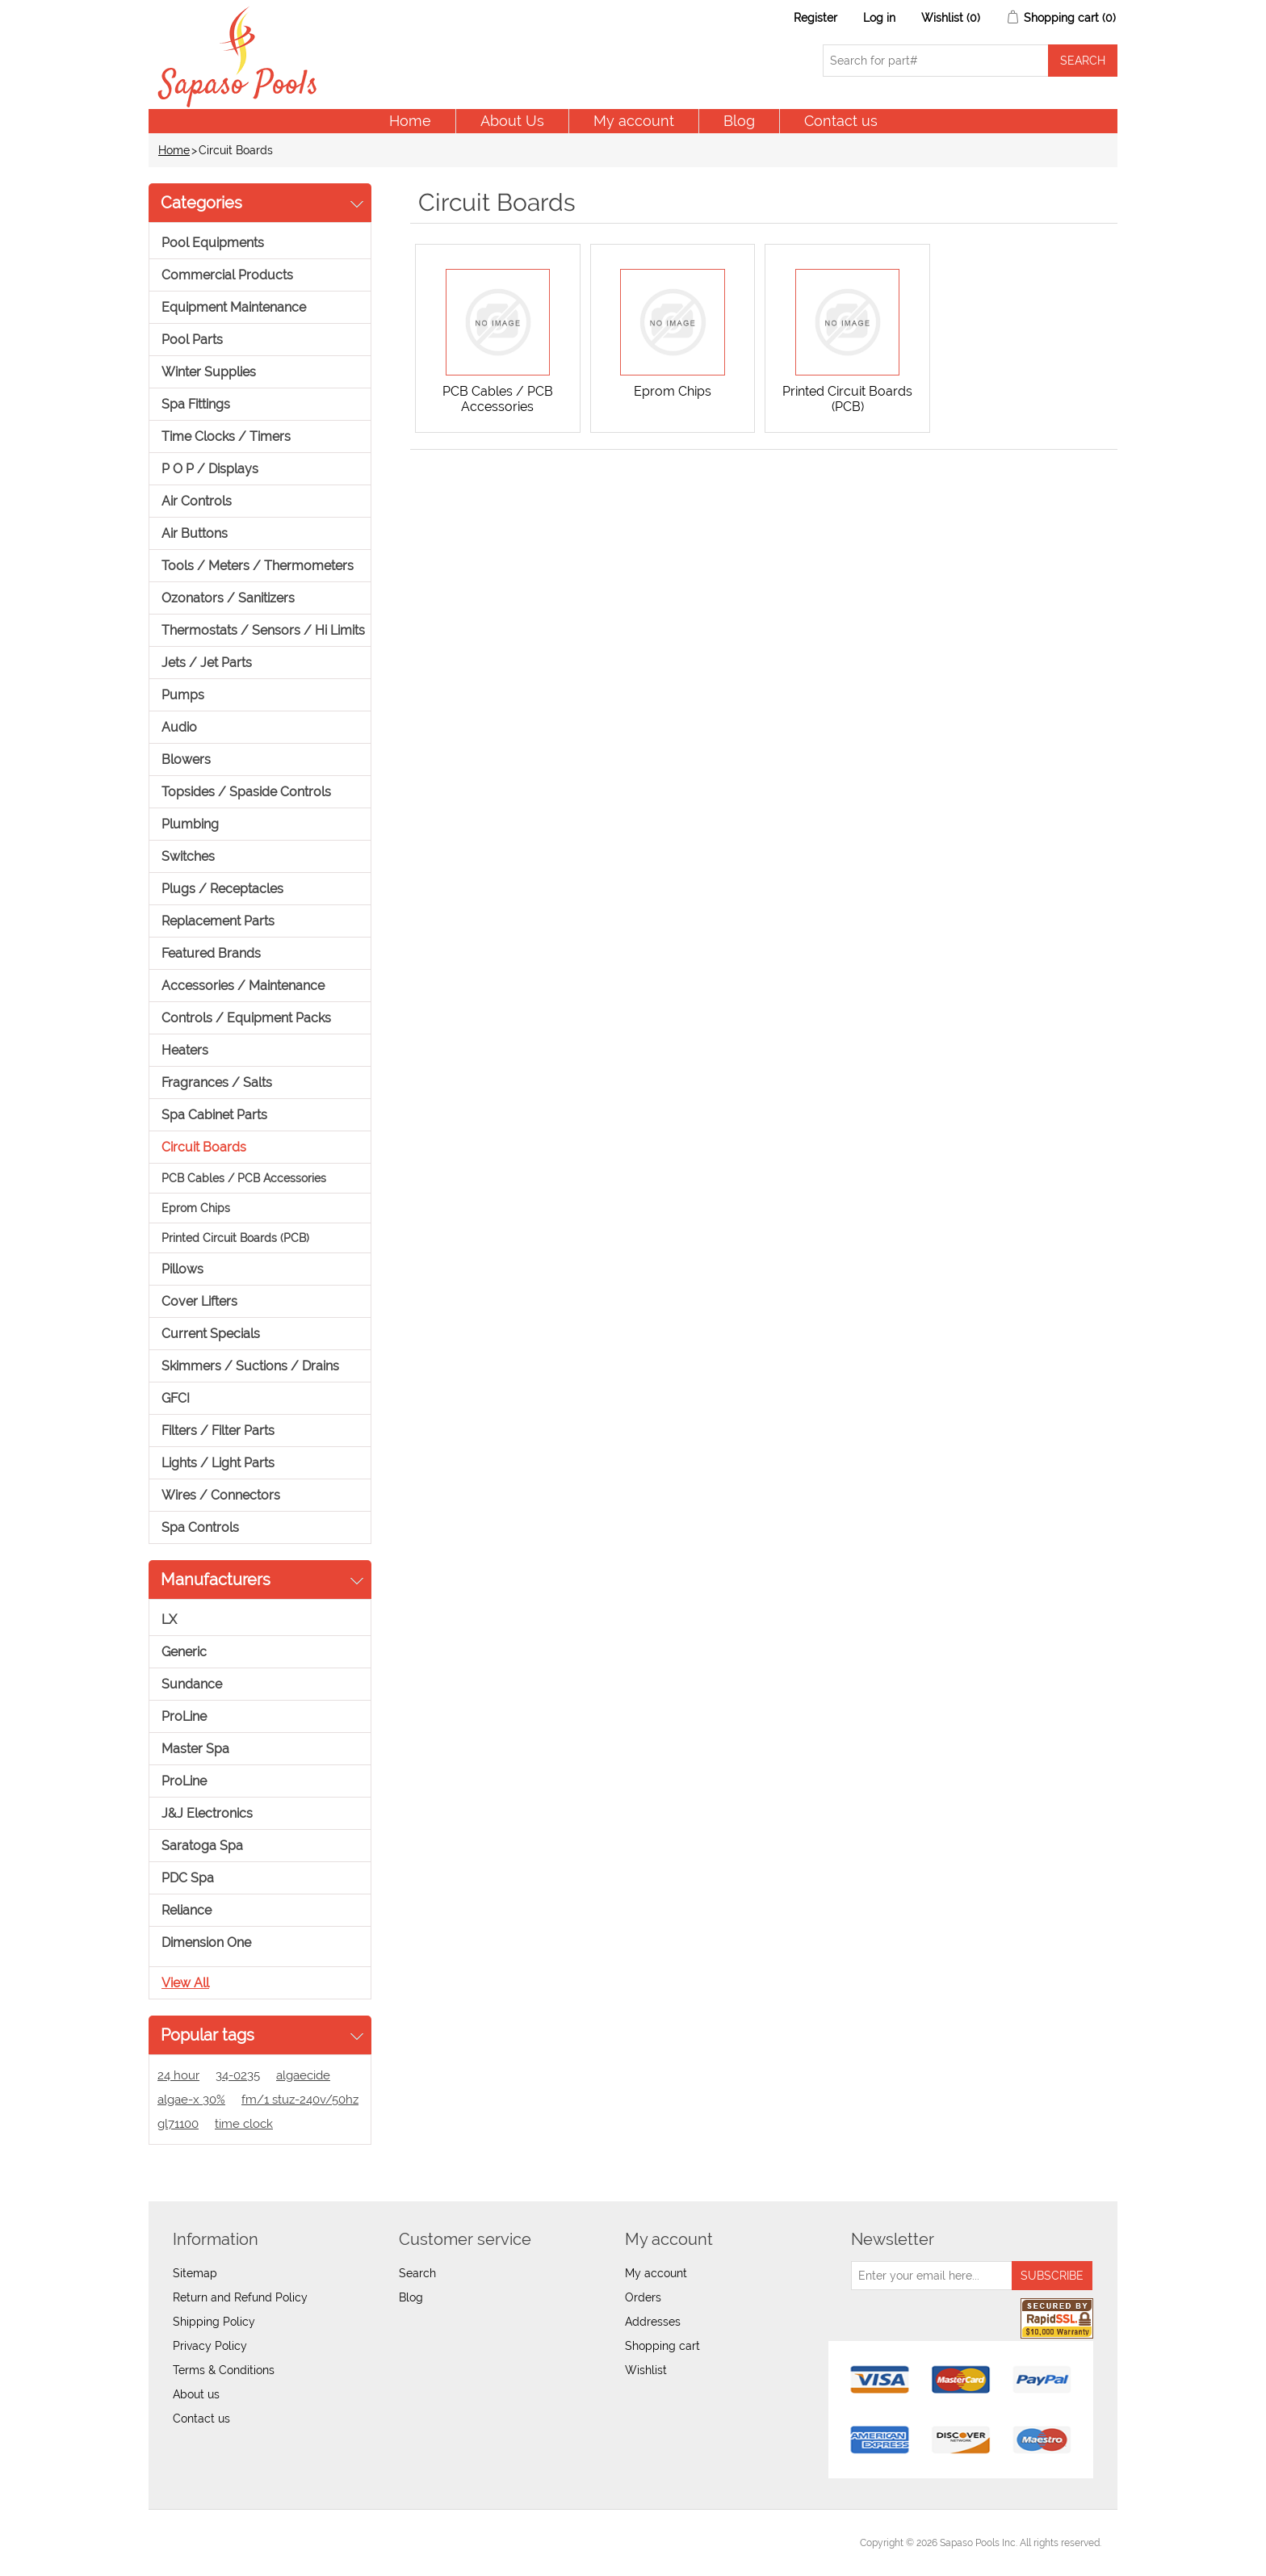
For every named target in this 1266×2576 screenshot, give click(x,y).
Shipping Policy (214, 2321)
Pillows (182, 1269)
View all (185, 1983)
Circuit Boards (203, 1147)
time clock (244, 2124)
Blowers (186, 759)
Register (815, 17)
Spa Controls (200, 1527)
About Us (512, 120)
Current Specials (210, 1333)
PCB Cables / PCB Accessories (243, 1178)
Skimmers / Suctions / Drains (250, 1366)
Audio (179, 727)
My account (633, 120)
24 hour (178, 2075)
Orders (643, 2297)
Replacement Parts (218, 921)
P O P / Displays (209, 468)
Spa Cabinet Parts (214, 1114)
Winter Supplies (208, 372)
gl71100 (178, 2124)
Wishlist (646, 2370)
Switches (188, 856)
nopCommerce (253, 2543)
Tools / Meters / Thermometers (257, 565)
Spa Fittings (195, 404)
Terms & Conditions (224, 2370)
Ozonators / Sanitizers (228, 598)
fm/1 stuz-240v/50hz (299, 2099)
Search (417, 2273)
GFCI (175, 1398)
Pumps (182, 695)
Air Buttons (194, 533)
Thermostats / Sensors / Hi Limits (263, 630)
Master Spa (195, 1748)
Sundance (191, 1684)
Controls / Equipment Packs (246, 1018)
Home (410, 120)
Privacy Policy (210, 2345)
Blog (739, 120)
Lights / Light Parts (218, 1463)
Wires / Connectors (220, 1495)
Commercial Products (227, 275)
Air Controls (196, 501)
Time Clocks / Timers (226, 436)
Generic (184, 1651)
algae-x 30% (191, 2099)
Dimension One (206, 1942)
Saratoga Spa (202, 1845)
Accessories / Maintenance (243, 985)
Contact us (841, 120)
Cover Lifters (199, 1301)
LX (169, 1619)
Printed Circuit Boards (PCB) (235, 1237)
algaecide (303, 2075)
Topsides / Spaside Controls (246, 791)
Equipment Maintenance (233, 307)
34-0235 (238, 2075)
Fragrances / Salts (216, 1082)
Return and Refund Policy (240, 2297)
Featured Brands (211, 953)
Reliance (186, 1910)
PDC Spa (187, 1878)
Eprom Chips (195, 1208)
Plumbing (190, 824)
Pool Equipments (212, 242)
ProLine (184, 1716)
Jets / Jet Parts (206, 662)
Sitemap (195, 2273)
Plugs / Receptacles (222, 888)
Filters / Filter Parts (218, 1430)
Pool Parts (192, 339)
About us (196, 2394)
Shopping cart (662, 2345)
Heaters (184, 1050)
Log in (879, 17)
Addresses (653, 2321)
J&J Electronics (207, 1813)
